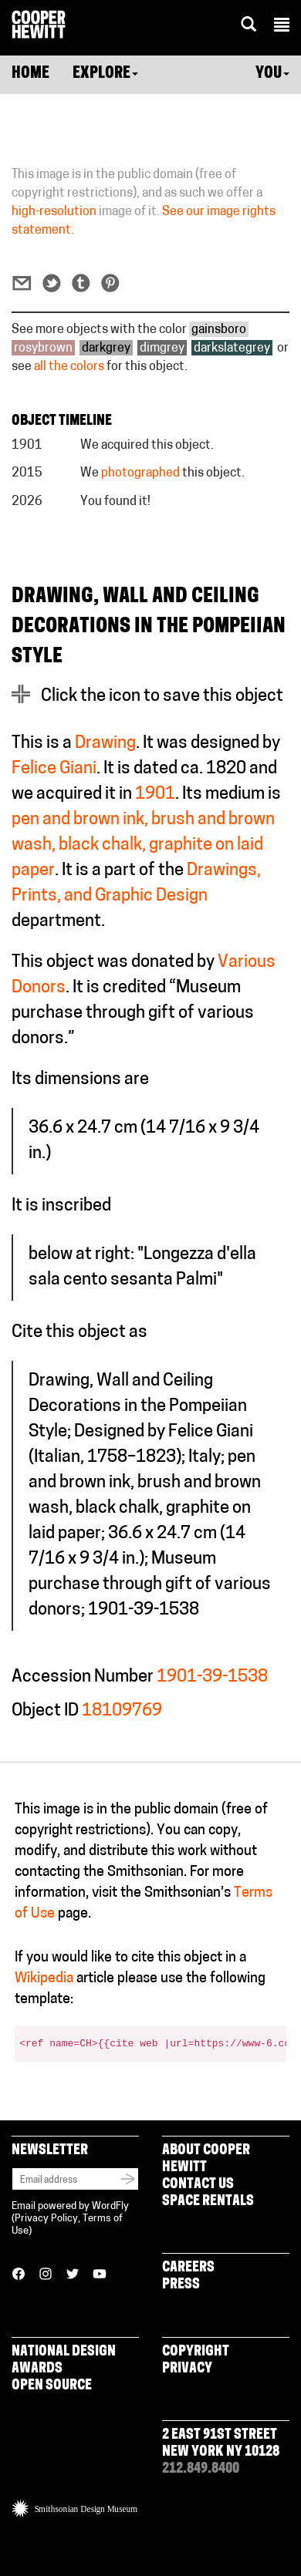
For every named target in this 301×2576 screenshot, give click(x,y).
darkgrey (106, 348)
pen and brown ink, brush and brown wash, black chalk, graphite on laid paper (143, 845)
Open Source (52, 2386)
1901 (155, 794)
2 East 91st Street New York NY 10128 (220, 2444)
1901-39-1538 (212, 1677)
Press (181, 2285)
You (272, 74)
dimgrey (162, 348)
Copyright (195, 2352)
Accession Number (83, 1677)
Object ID (45, 1711)
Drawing (105, 744)
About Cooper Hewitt (206, 2159)
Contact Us (198, 2184)
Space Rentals (208, 2201)
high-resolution (54, 212)
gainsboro (218, 330)
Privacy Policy (46, 2219)
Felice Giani (54, 769)
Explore (105, 74)
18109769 (122, 1711)
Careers (188, 2268)
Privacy (187, 2369)
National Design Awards (64, 2360)
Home (30, 74)
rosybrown (43, 348)
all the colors (69, 367)
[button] (281, 27)
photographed (140, 473)
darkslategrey (232, 348)
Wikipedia (44, 1979)
